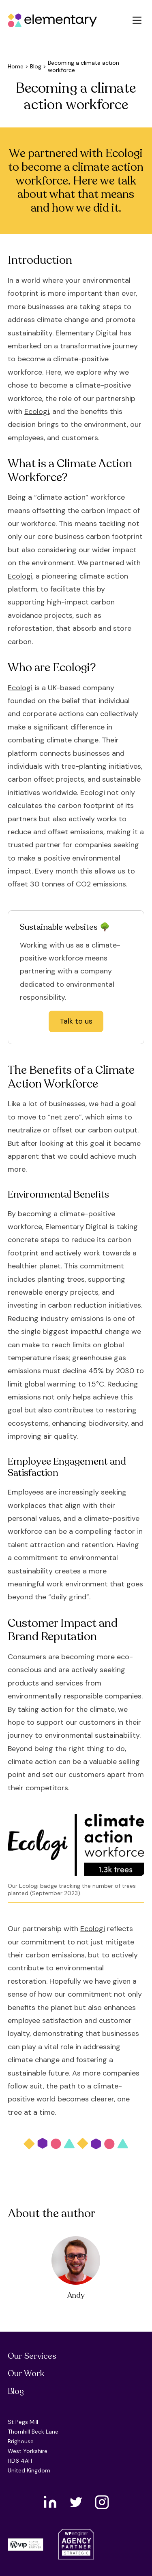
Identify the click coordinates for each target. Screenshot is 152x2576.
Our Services (32, 2356)
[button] (137, 20)
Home (16, 66)
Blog (35, 66)
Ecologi (36, 411)
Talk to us (76, 1021)
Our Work (26, 2373)
